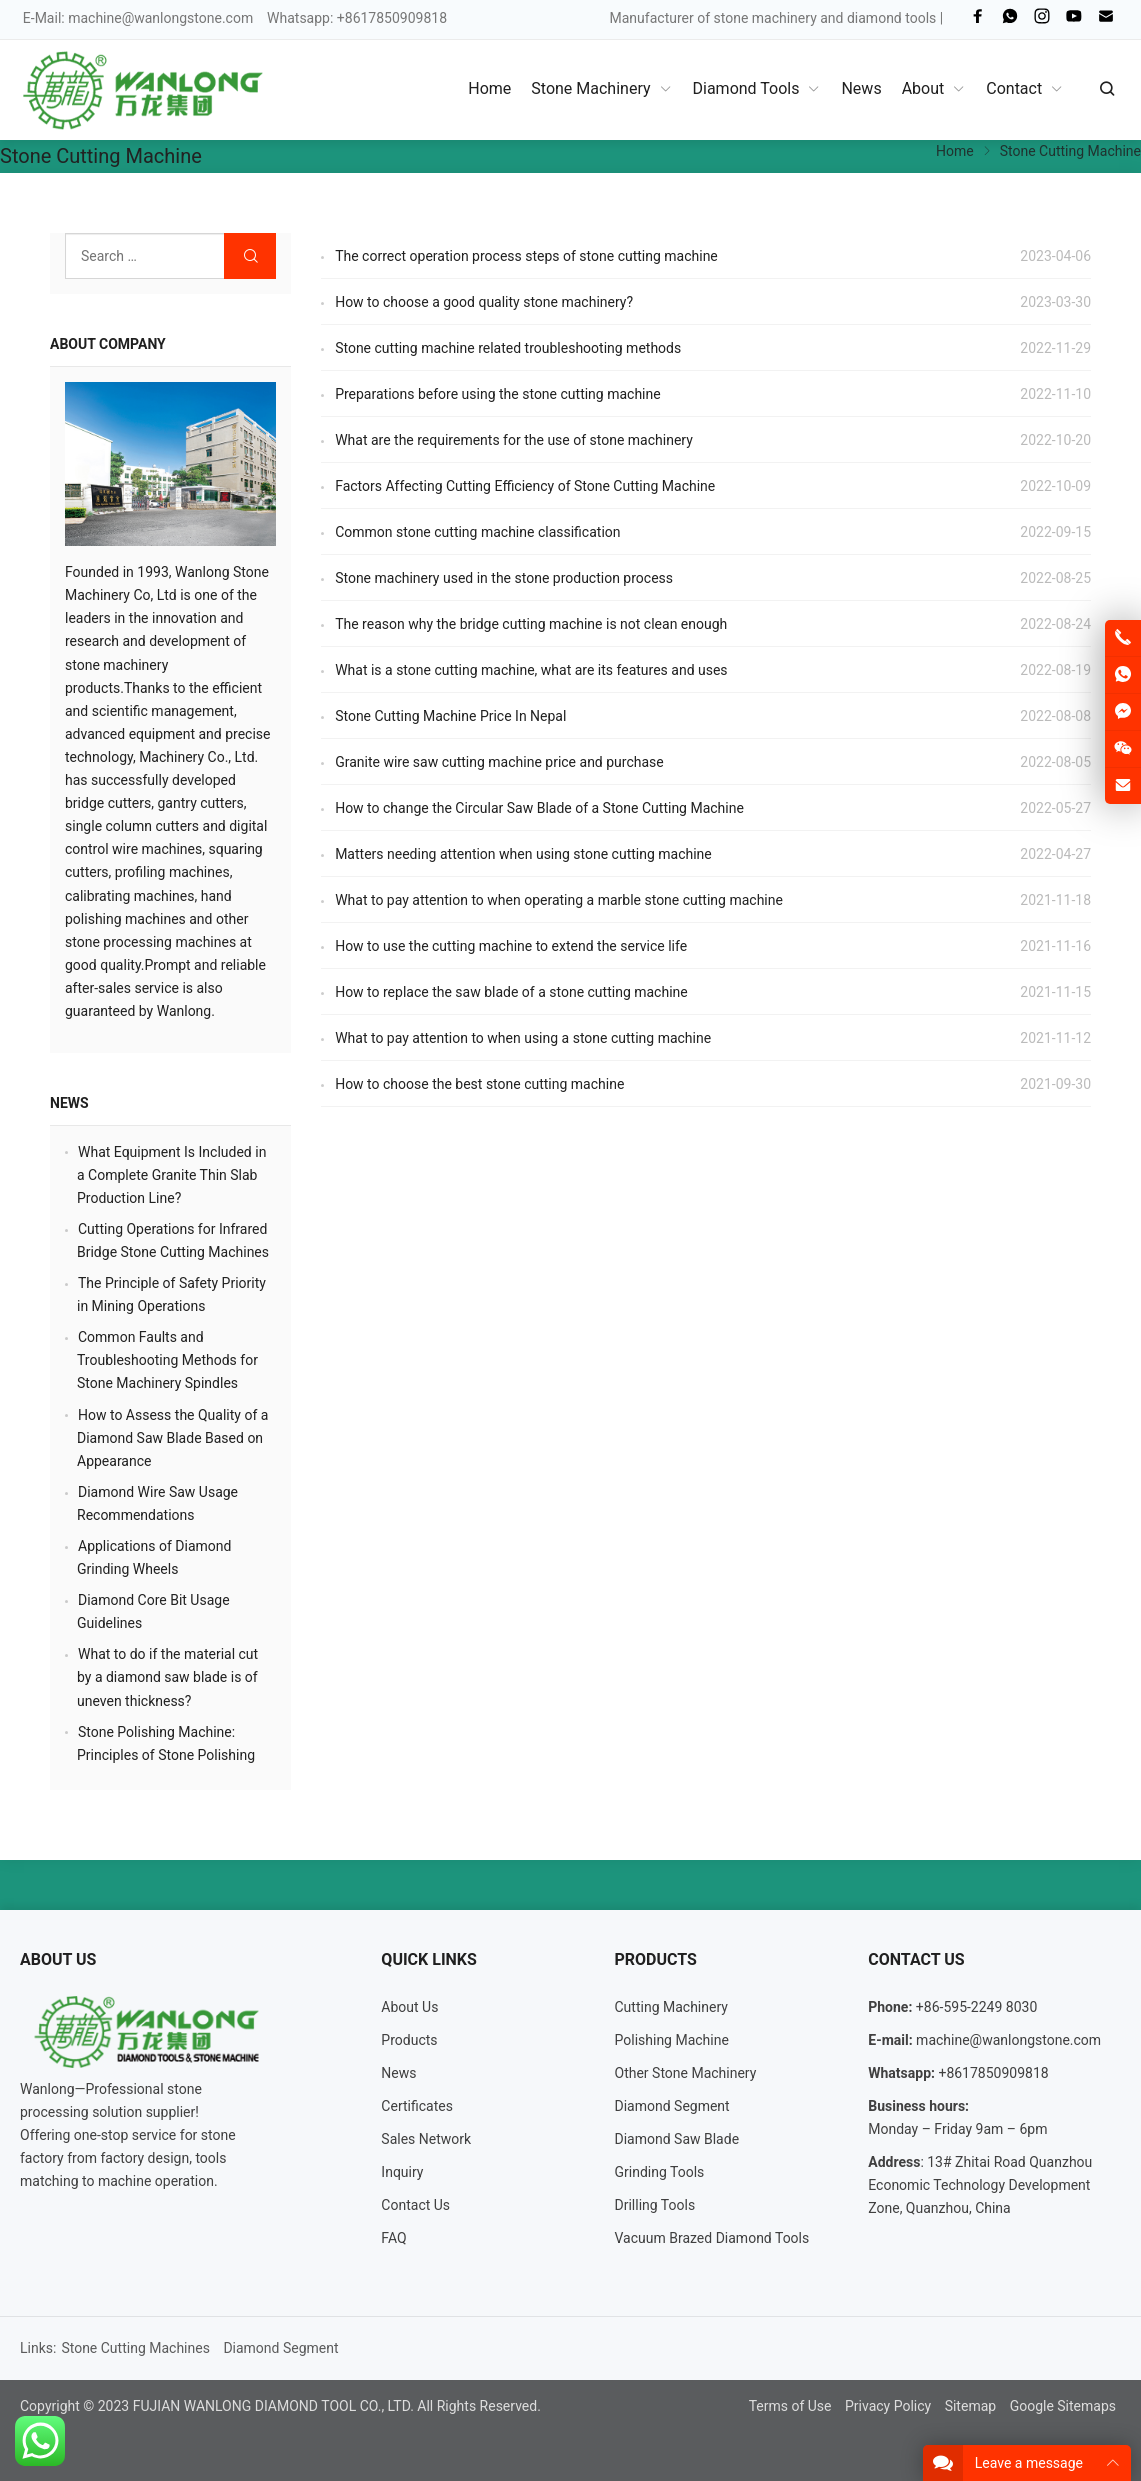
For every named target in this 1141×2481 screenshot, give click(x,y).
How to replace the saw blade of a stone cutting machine (511, 992)
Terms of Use (790, 2406)
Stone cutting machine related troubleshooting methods (508, 348)
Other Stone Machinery (686, 2073)
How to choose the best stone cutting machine (479, 1084)
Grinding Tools (660, 2172)
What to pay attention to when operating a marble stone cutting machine (559, 900)
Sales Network (426, 2139)
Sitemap (970, 2406)
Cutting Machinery (671, 2007)
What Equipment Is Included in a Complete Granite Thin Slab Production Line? (171, 1175)
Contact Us (415, 2205)
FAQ (393, 2238)
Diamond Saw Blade (677, 2139)
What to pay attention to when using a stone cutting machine (523, 1038)
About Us (409, 2007)
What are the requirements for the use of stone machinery (514, 440)
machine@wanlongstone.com (160, 18)
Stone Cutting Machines (135, 2348)
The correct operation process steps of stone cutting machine (526, 256)
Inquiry (402, 2172)
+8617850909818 (993, 2073)
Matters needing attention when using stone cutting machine (523, 854)
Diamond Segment (672, 2106)
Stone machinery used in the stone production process (504, 578)
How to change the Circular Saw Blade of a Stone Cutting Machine (539, 808)
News (69, 1103)
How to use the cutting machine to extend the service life (511, 946)
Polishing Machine (672, 2040)
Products (409, 2040)
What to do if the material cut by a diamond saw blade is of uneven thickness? (167, 1677)
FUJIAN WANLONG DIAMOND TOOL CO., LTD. (273, 2406)
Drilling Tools (655, 2205)
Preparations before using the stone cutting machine (498, 394)
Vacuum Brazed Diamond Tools (712, 2238)
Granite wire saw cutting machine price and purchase (499, 762)
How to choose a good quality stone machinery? (484, 302)
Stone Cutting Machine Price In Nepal (450, 716)
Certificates (417, 2106)
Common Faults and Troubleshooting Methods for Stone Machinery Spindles (167, 1360)
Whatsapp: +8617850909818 (357, 18)
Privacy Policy (888, 2406)
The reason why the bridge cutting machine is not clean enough (531, 624)
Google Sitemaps (1063, 2406)
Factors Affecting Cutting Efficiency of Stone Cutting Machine (525, 486)
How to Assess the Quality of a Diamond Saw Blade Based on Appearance (172, 1438)
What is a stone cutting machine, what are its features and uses (531, 670)
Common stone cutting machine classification (477, 532)
